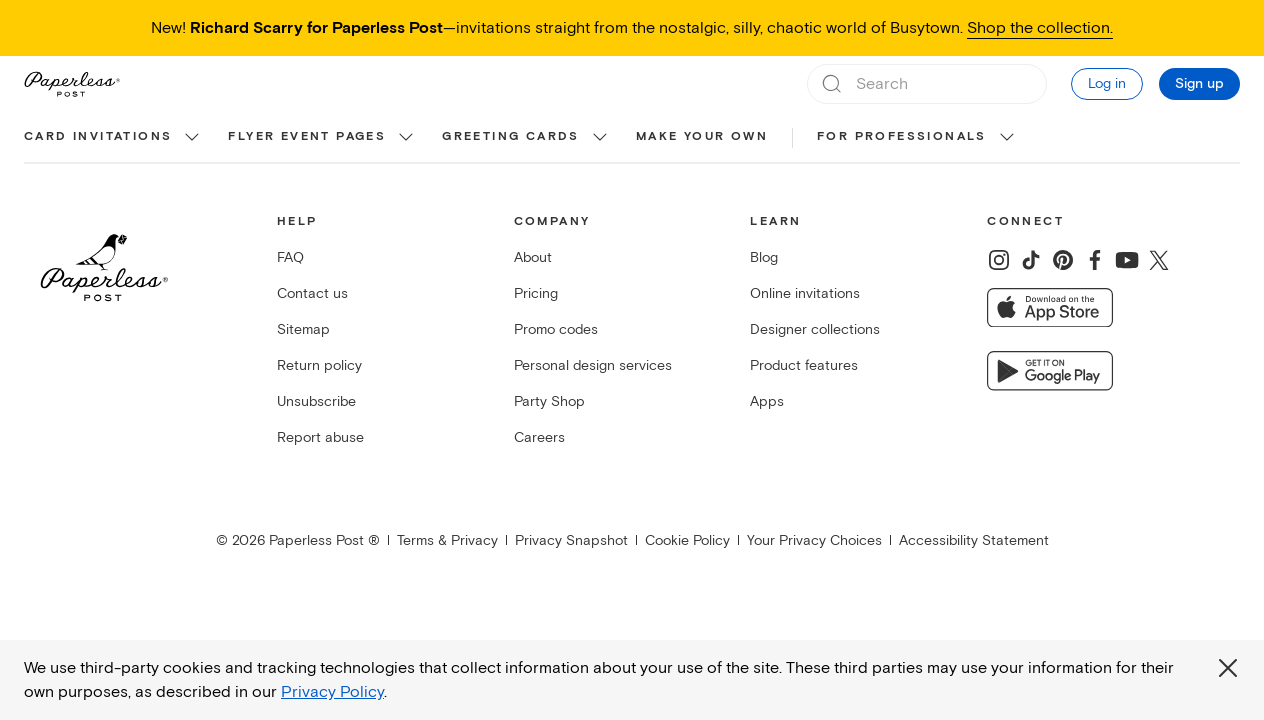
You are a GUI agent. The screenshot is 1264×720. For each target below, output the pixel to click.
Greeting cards (511, 136)
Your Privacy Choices (814, 540)
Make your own (702, 136)
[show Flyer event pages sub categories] (406, 138)
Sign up (1199, 84)
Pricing (536, 293)
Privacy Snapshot (571, 540)
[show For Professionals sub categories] (1007, 138)
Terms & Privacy (447, 540)
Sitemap (303, 329)
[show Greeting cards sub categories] (600, 138)
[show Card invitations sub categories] (192, 138)
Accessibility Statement (974, 540)
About (533, 257)
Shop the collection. (1040, 28)
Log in (1107, 83)
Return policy (319, 365)
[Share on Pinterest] (1063, 260)
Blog (764, 257)
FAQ (290, 257)
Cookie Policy (687, 540)
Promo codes (556, 329)
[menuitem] (114, 138)
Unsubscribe (316, 401)
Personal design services (593, 365)
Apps (767, 401)
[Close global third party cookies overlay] (1228, 668)
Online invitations (805, 293)
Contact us (312, 293)
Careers (539, 437)
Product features (804, 365)
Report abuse (320, 437)
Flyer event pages (307, 136)
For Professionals (902, 136)
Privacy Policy (332, 692)
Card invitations (98, 136)
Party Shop (549, 401)
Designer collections (815, 329)
